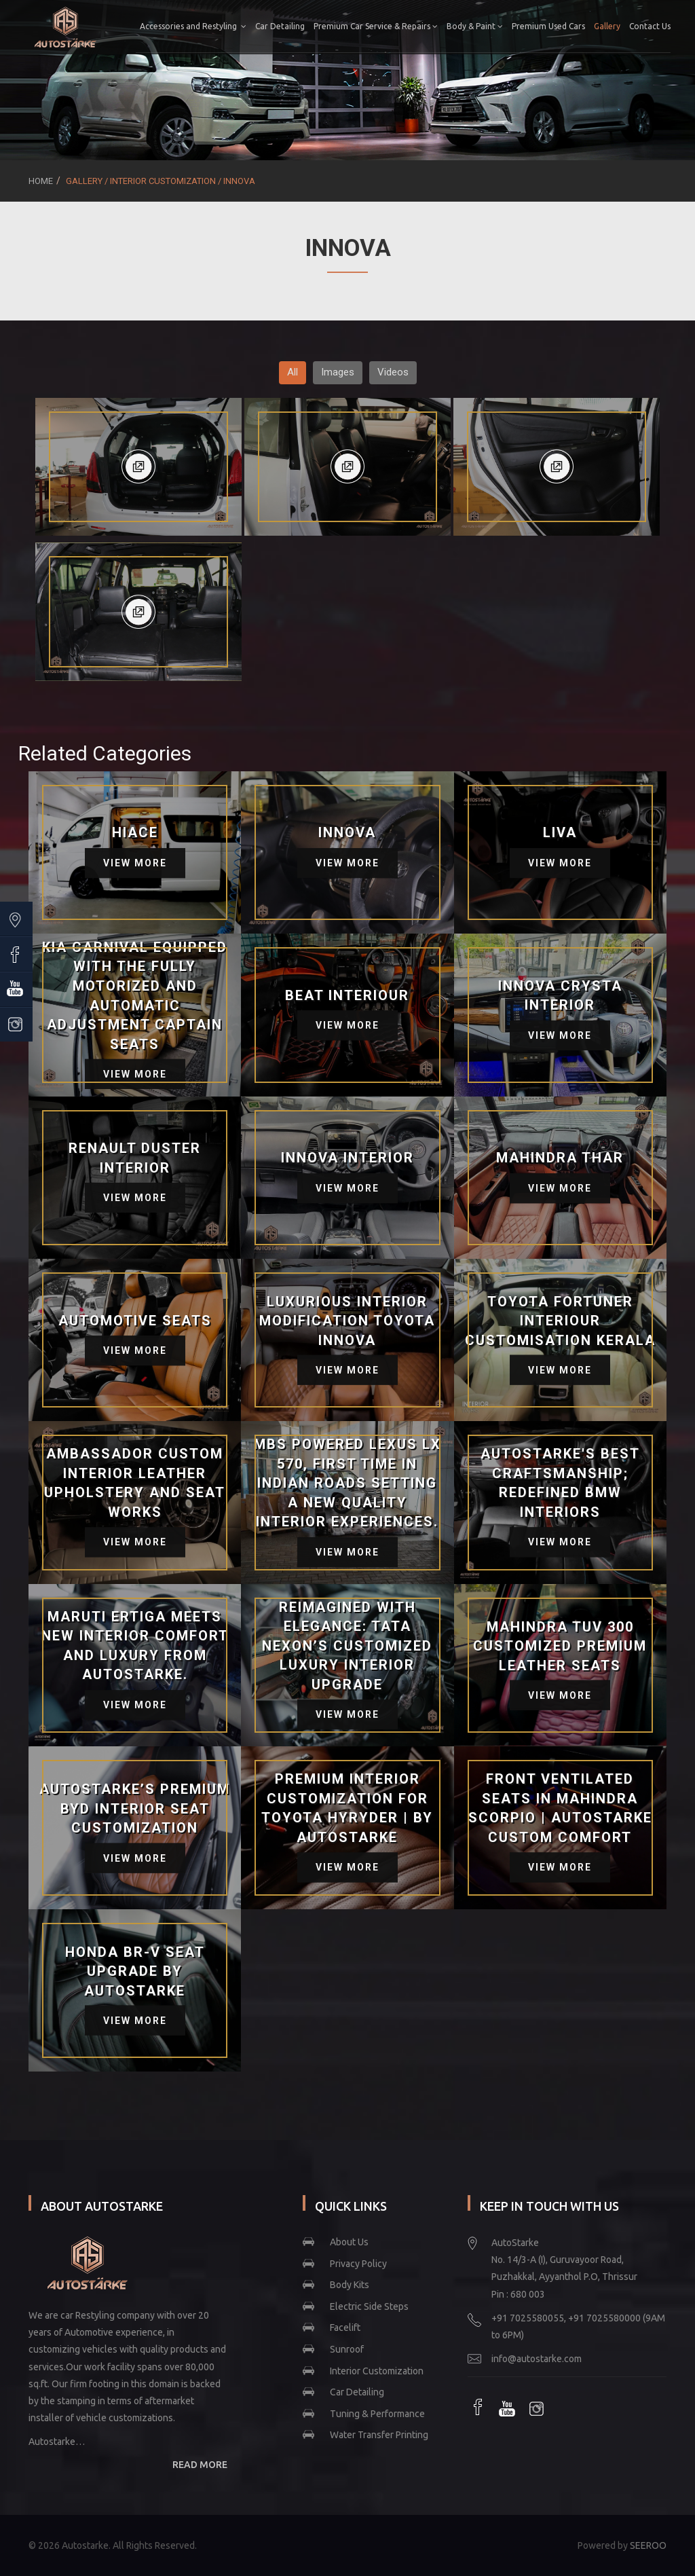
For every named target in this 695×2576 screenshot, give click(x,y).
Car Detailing (323, 26)
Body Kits (349, 2284)
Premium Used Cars (591, 26)
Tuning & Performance (377, 2413)
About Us (349, 2242)
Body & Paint (517, 26)
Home (41, 181)
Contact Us (645, 78)
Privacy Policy (358, 2263)
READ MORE (199, 2464)
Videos (393, 372)
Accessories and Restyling (236, 26)
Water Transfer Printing (379, 2434)
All (292, 372)
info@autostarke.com (536, 2358)
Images (337, 372)
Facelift (345, 2327)
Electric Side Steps (369, 2306)
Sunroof (347, 2349)
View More (135, 863)
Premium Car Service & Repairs (418, 26)
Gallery (650, 26)
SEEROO (648, 2545)
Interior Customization (377, 2371)
